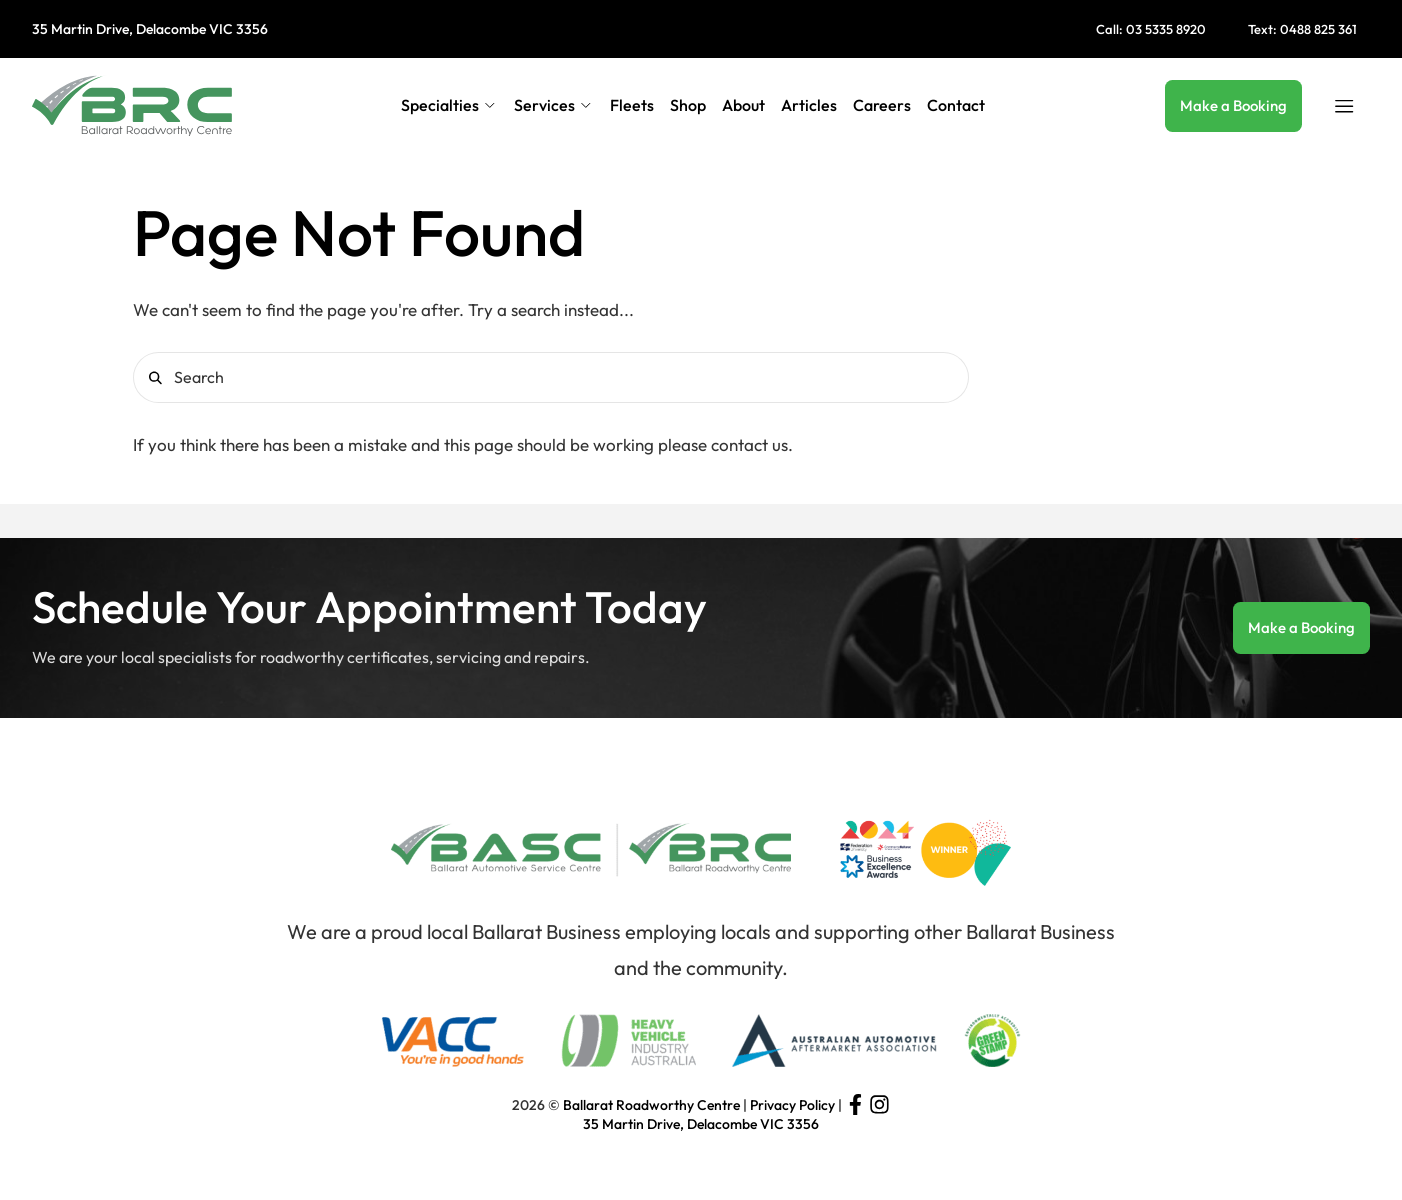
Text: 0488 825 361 (1302, 29)
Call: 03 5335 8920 (1151, 29)
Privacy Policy (792, 1105)
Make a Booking (1233, 105)
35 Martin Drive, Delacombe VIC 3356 (150, 29)
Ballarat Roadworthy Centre (651, 1105)
